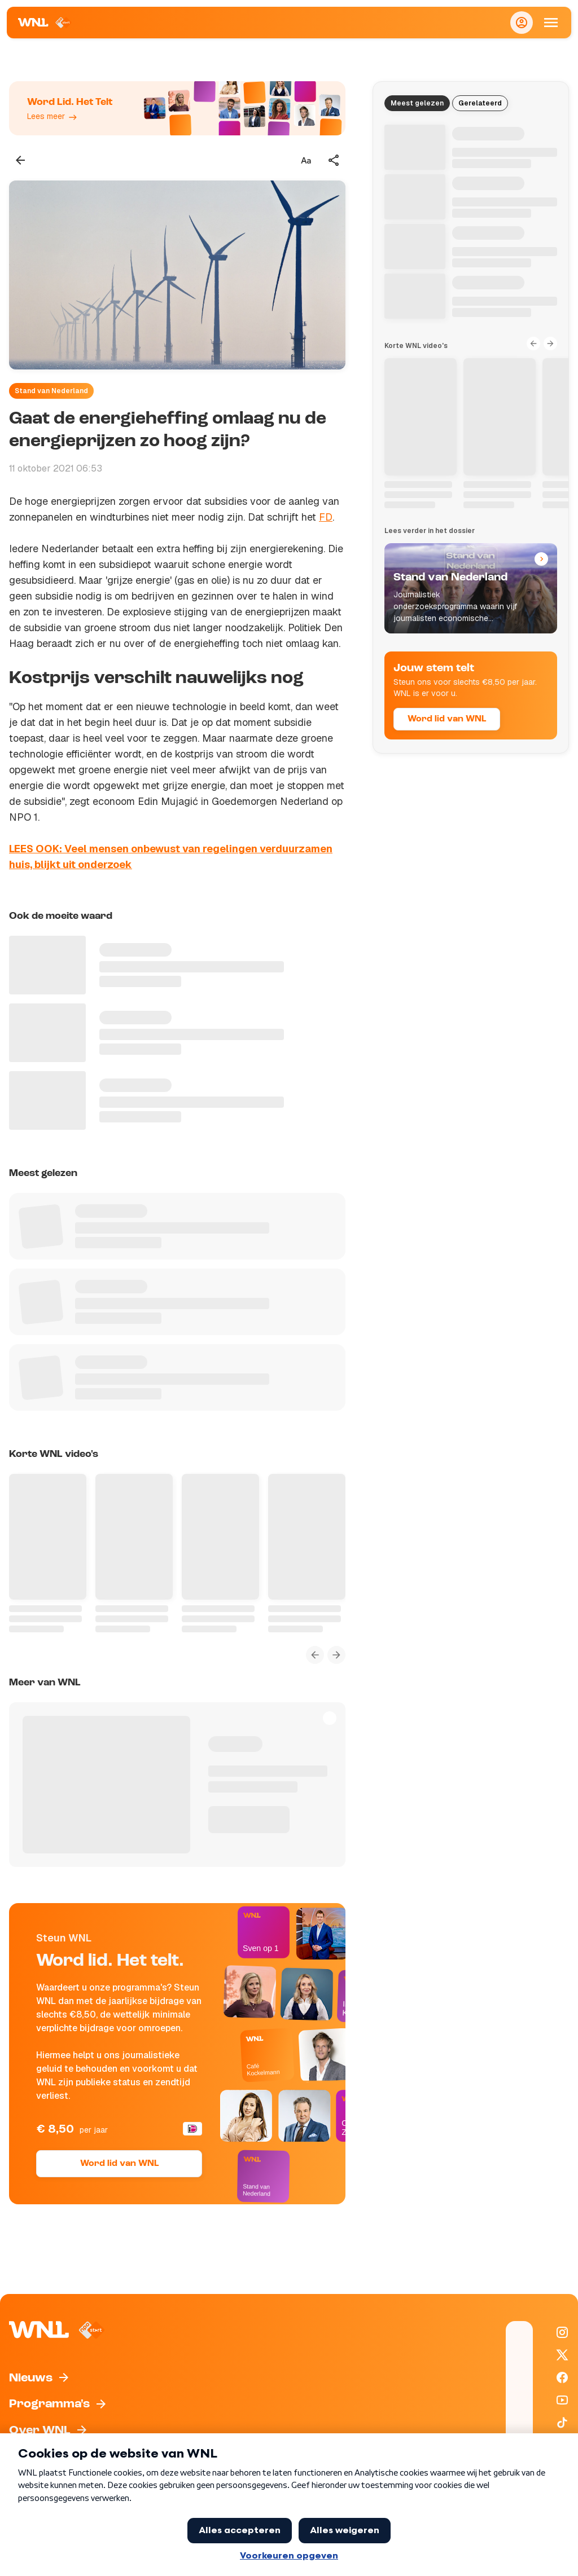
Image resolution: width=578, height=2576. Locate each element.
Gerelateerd (480, 103)
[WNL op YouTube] (562, 2400)
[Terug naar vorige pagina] (20, 160)
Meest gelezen (417, 103)
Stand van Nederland (51, 390)
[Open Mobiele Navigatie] (551, 23)
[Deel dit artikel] (334, 160)
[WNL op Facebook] (562, 2377)
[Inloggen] (521, 22)
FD (325, 516)
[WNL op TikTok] (562, 2422)
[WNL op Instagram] (562, 2332)
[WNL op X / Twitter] (562, 2355)
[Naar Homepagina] (45, 22)
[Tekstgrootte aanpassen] (306, 160)
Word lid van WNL (119, 2163)
